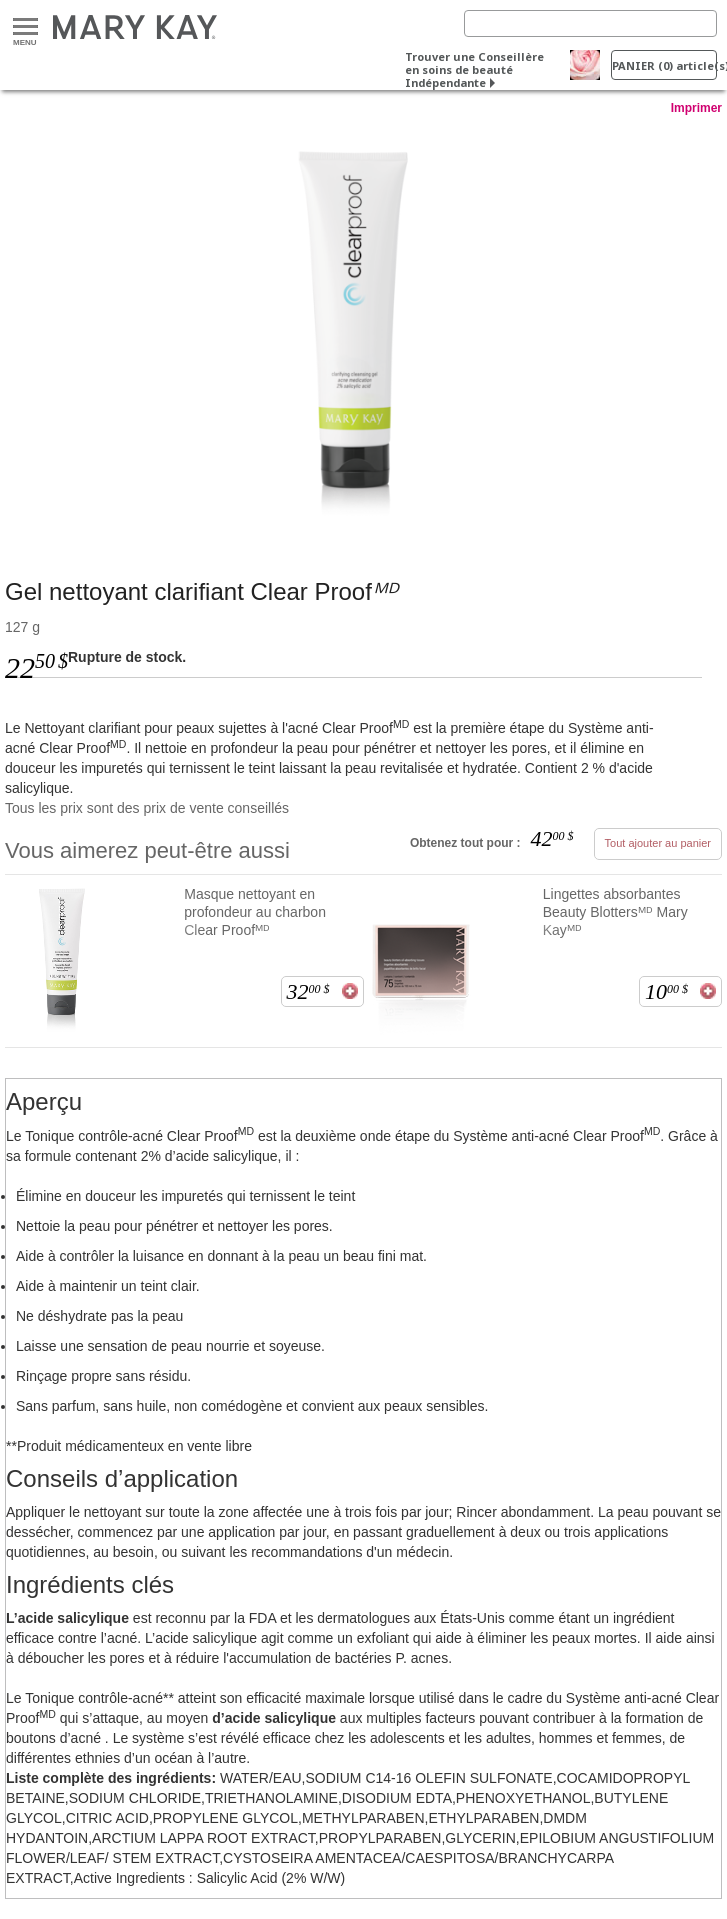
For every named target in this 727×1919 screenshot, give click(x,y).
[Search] (590, 23)
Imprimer (696, 108)
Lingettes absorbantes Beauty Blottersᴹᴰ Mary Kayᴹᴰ (615, 912)
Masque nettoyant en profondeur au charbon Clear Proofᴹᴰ (255, 912)
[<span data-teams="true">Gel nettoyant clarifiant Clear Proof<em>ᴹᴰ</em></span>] (363, 327)
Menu (25, 27)
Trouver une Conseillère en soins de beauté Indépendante (474, 69)
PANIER (664, 65)
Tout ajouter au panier (658, 843)
